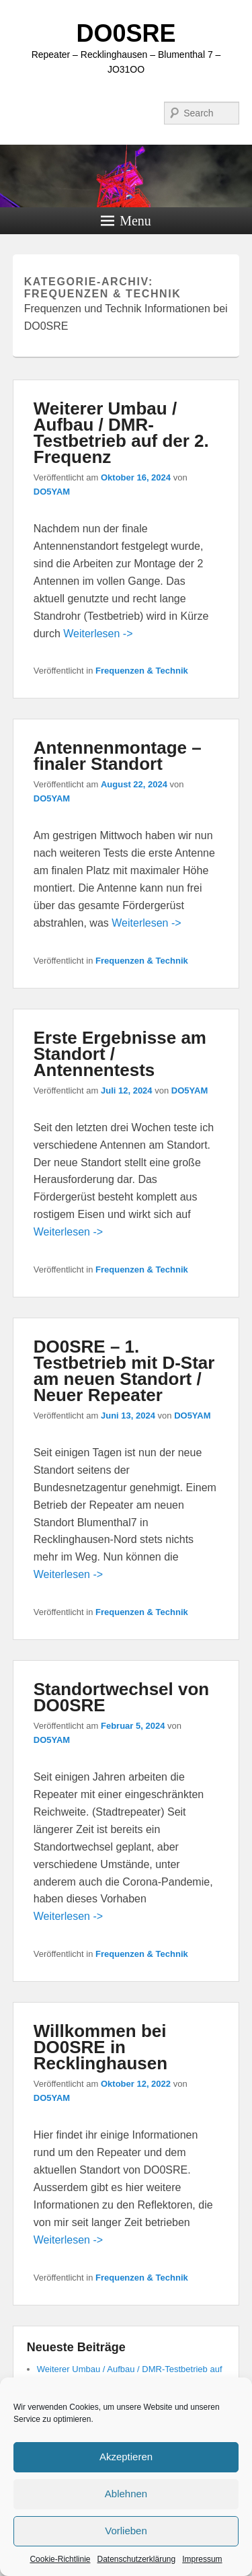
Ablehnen (126, 2493)
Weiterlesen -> (97, 633)
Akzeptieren (126, 2456)
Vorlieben (126, 2530)
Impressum (202, 2559)
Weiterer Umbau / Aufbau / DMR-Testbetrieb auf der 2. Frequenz (121, 432)
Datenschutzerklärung (136, 2559)
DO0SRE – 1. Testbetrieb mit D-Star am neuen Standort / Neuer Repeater (124, 1370)
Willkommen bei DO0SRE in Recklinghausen (100, 2047)
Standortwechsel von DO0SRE (122, 1697)
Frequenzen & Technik (141, 671)
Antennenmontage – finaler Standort (118, 756)
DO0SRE (125, 33)
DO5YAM (52, 492)
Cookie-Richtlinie (60, 2559)
